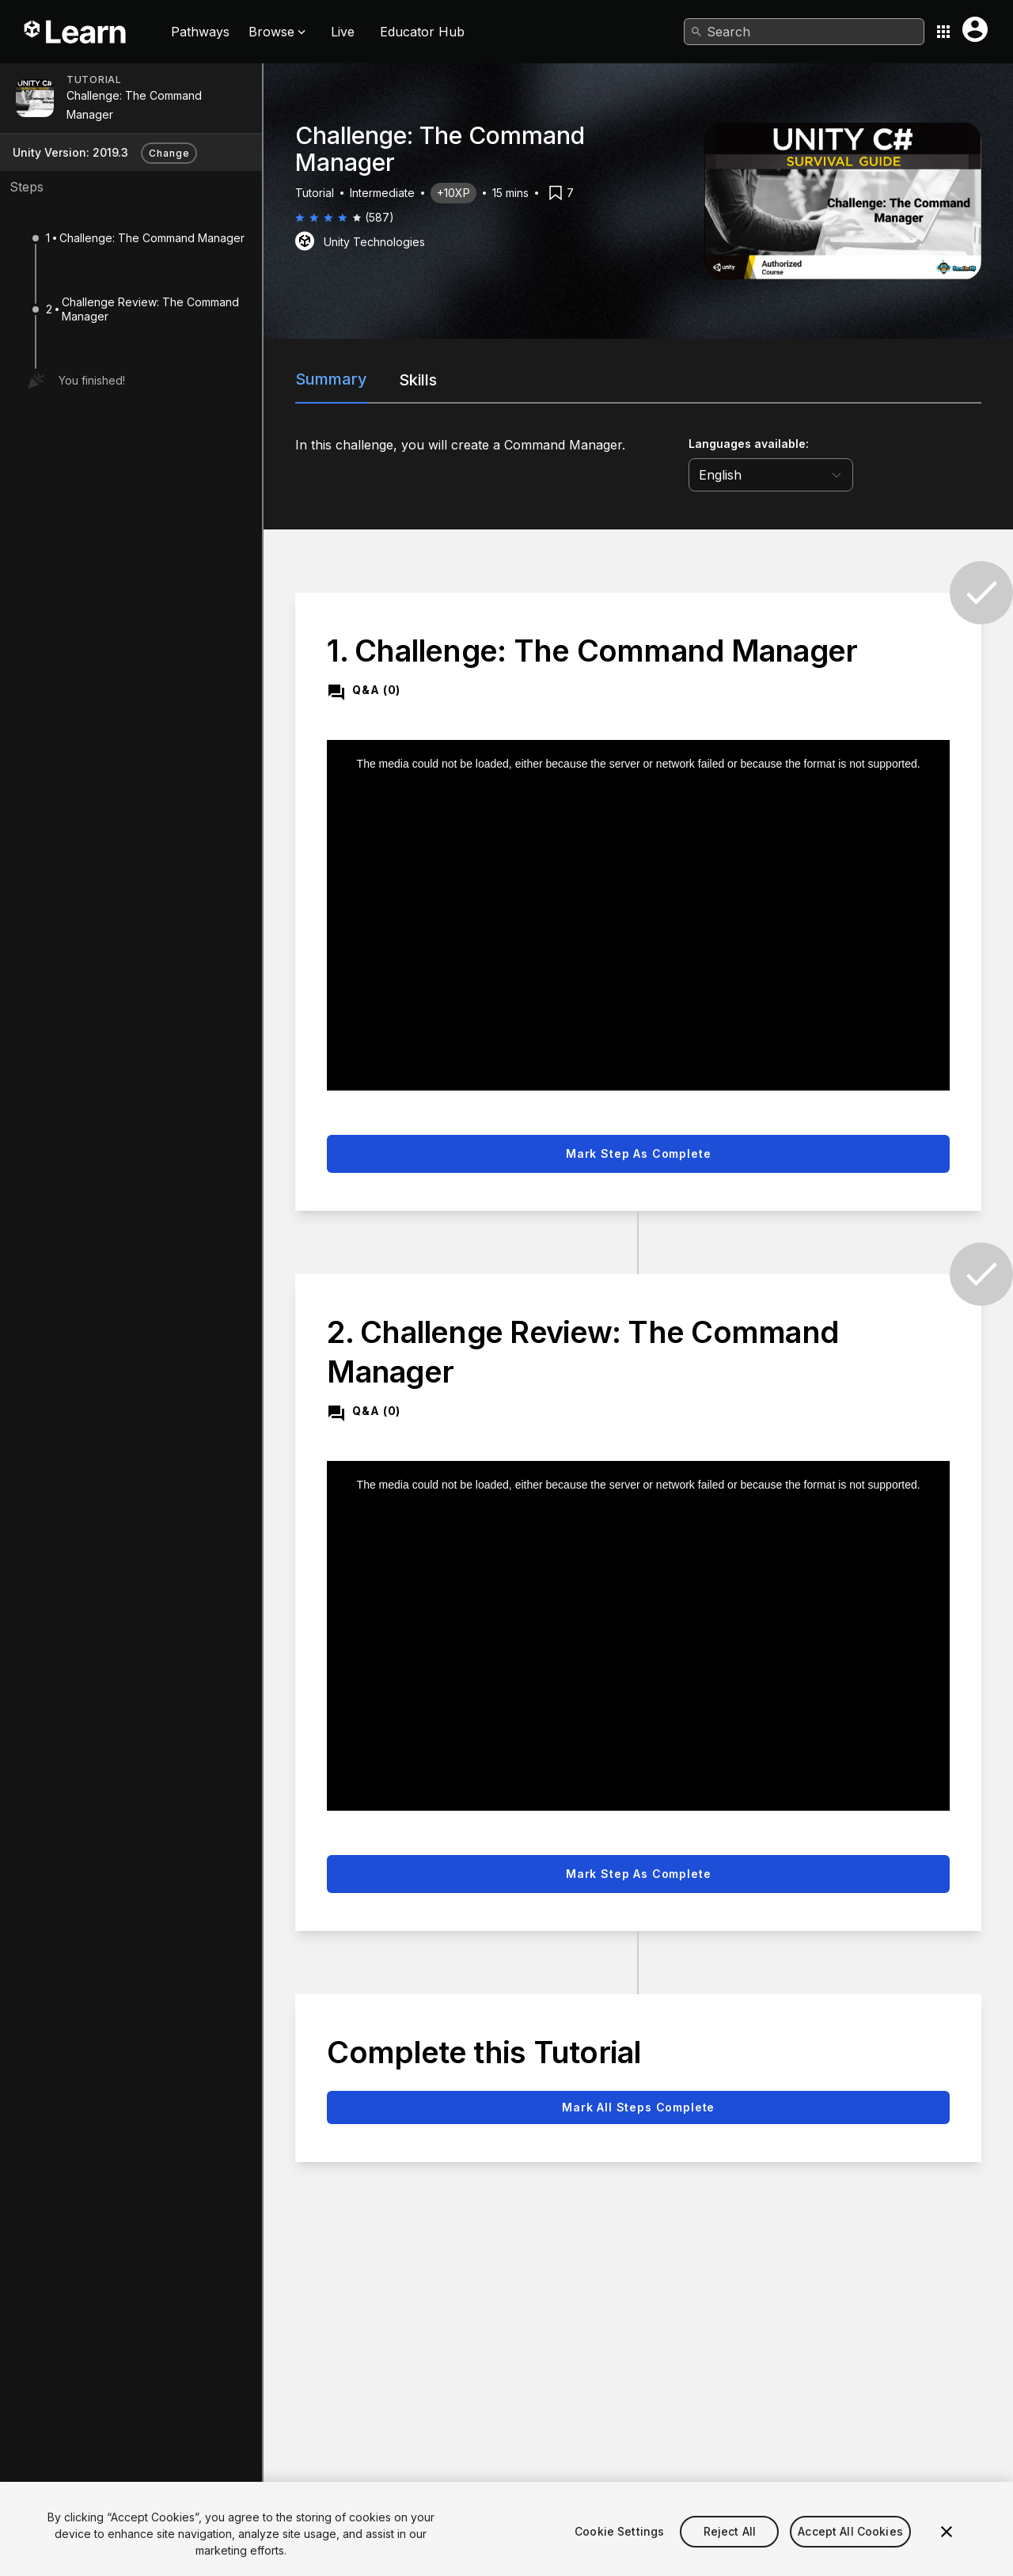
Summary (331, 379)
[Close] (946, 2552)
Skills (418, 379)
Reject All (730, 2552)
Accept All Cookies (850, 2552)
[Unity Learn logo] (76, 31)
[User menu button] (975, 29)
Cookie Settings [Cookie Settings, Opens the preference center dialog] (619, 2552)
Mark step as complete (638, 1153)
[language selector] (771, 474)
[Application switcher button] (943, 31)
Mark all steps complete (638, 2107)
